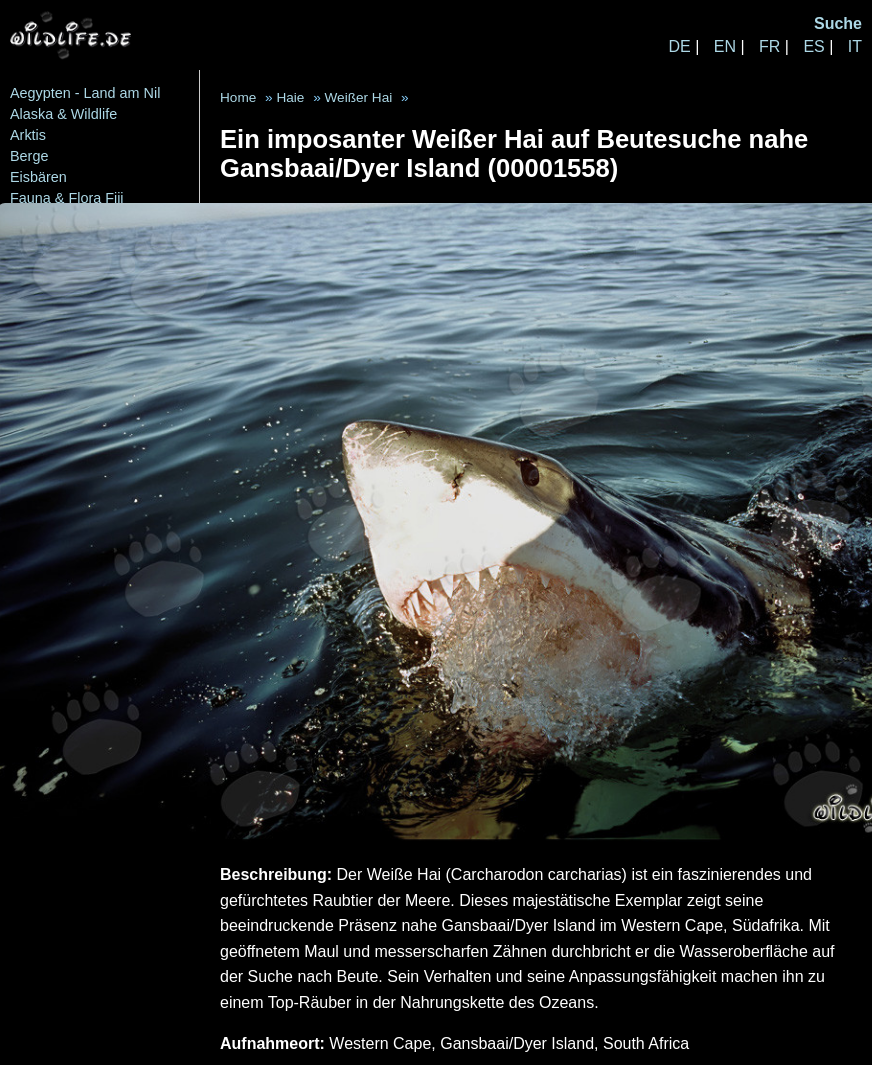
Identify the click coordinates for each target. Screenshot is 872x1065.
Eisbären (38, 177)
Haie (290, 97)
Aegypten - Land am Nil (85, 93)
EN (725, 46)
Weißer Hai (358, 97)
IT (855, 46)
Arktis (28, 135)
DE (679, 46)
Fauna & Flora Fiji (67, 198)
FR (769, 46)
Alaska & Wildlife (63, 114)
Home (238, 97)
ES (813, 46)
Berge (29, 156)
